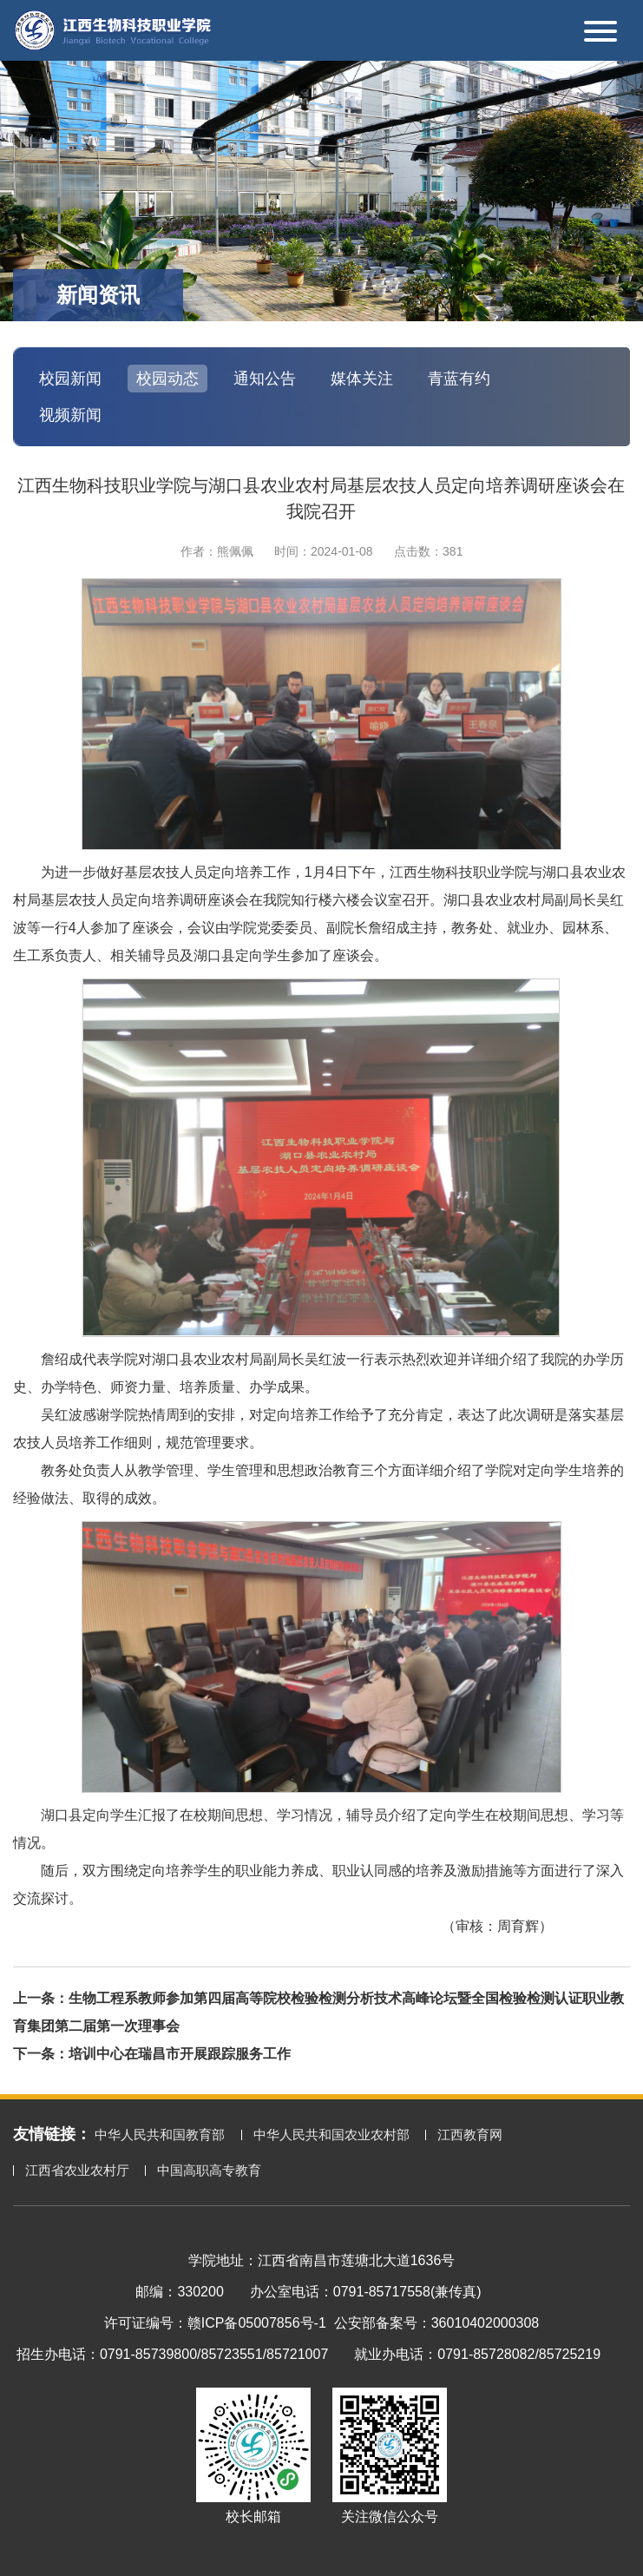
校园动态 (167, 378)
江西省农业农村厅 (77, 2170)
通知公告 (264, 378)
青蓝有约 (459, 378)
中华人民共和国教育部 (160, 2134)
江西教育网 (469, 2134)
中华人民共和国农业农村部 (331, 2134)
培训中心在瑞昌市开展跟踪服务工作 (180, 2053)
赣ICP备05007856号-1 (256, 2323)
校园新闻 (70, 378)
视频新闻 (70, 415)
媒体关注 (362, 378)
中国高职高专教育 (209, 2170)
